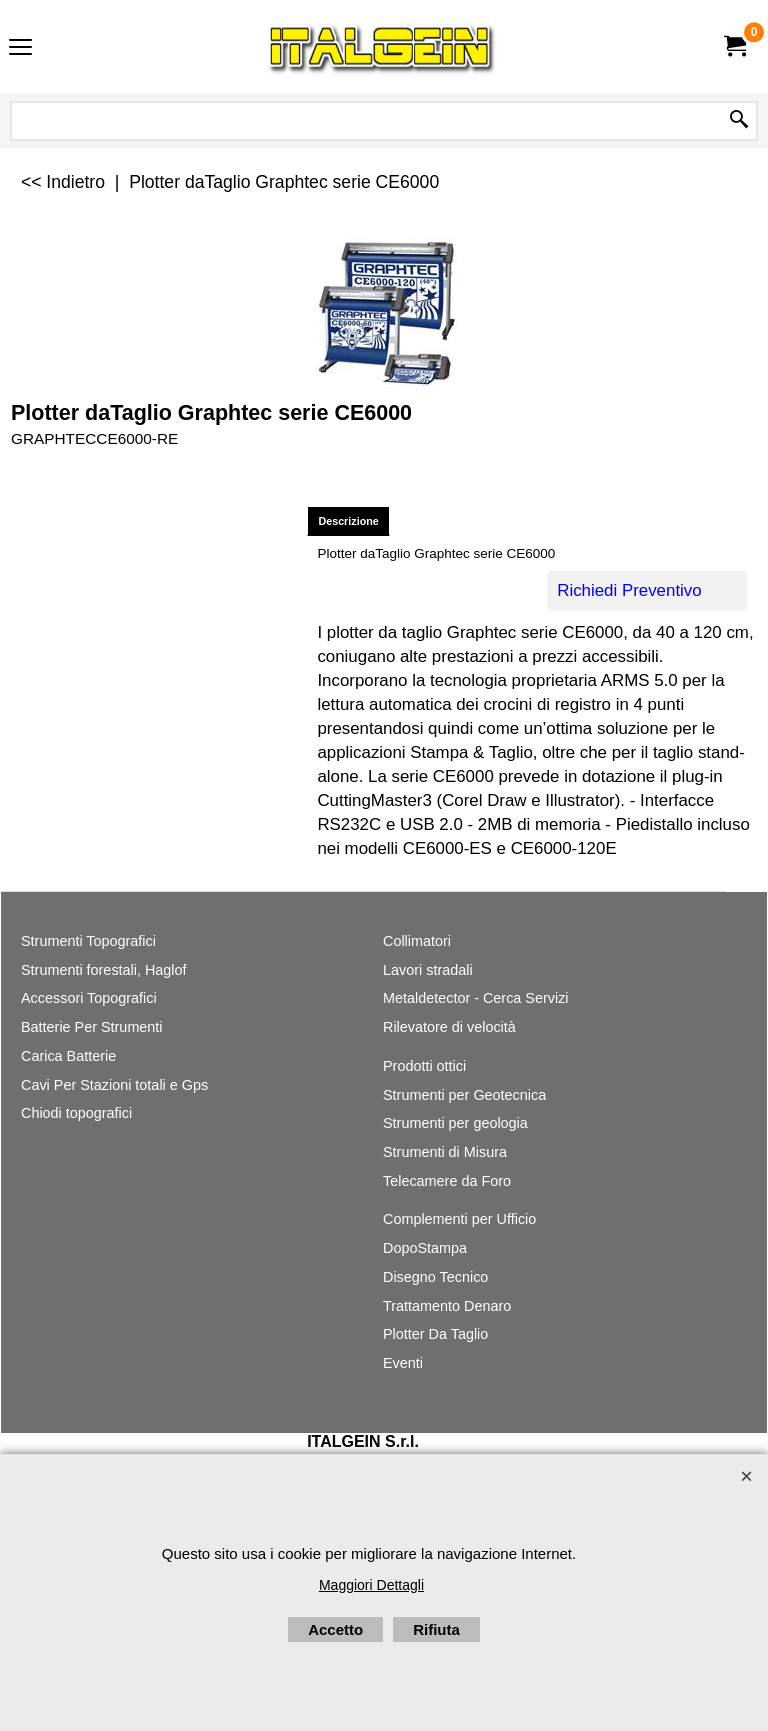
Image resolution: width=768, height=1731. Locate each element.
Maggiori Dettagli (371, 1585)
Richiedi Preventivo (629, 590)
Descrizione (348, 521)
